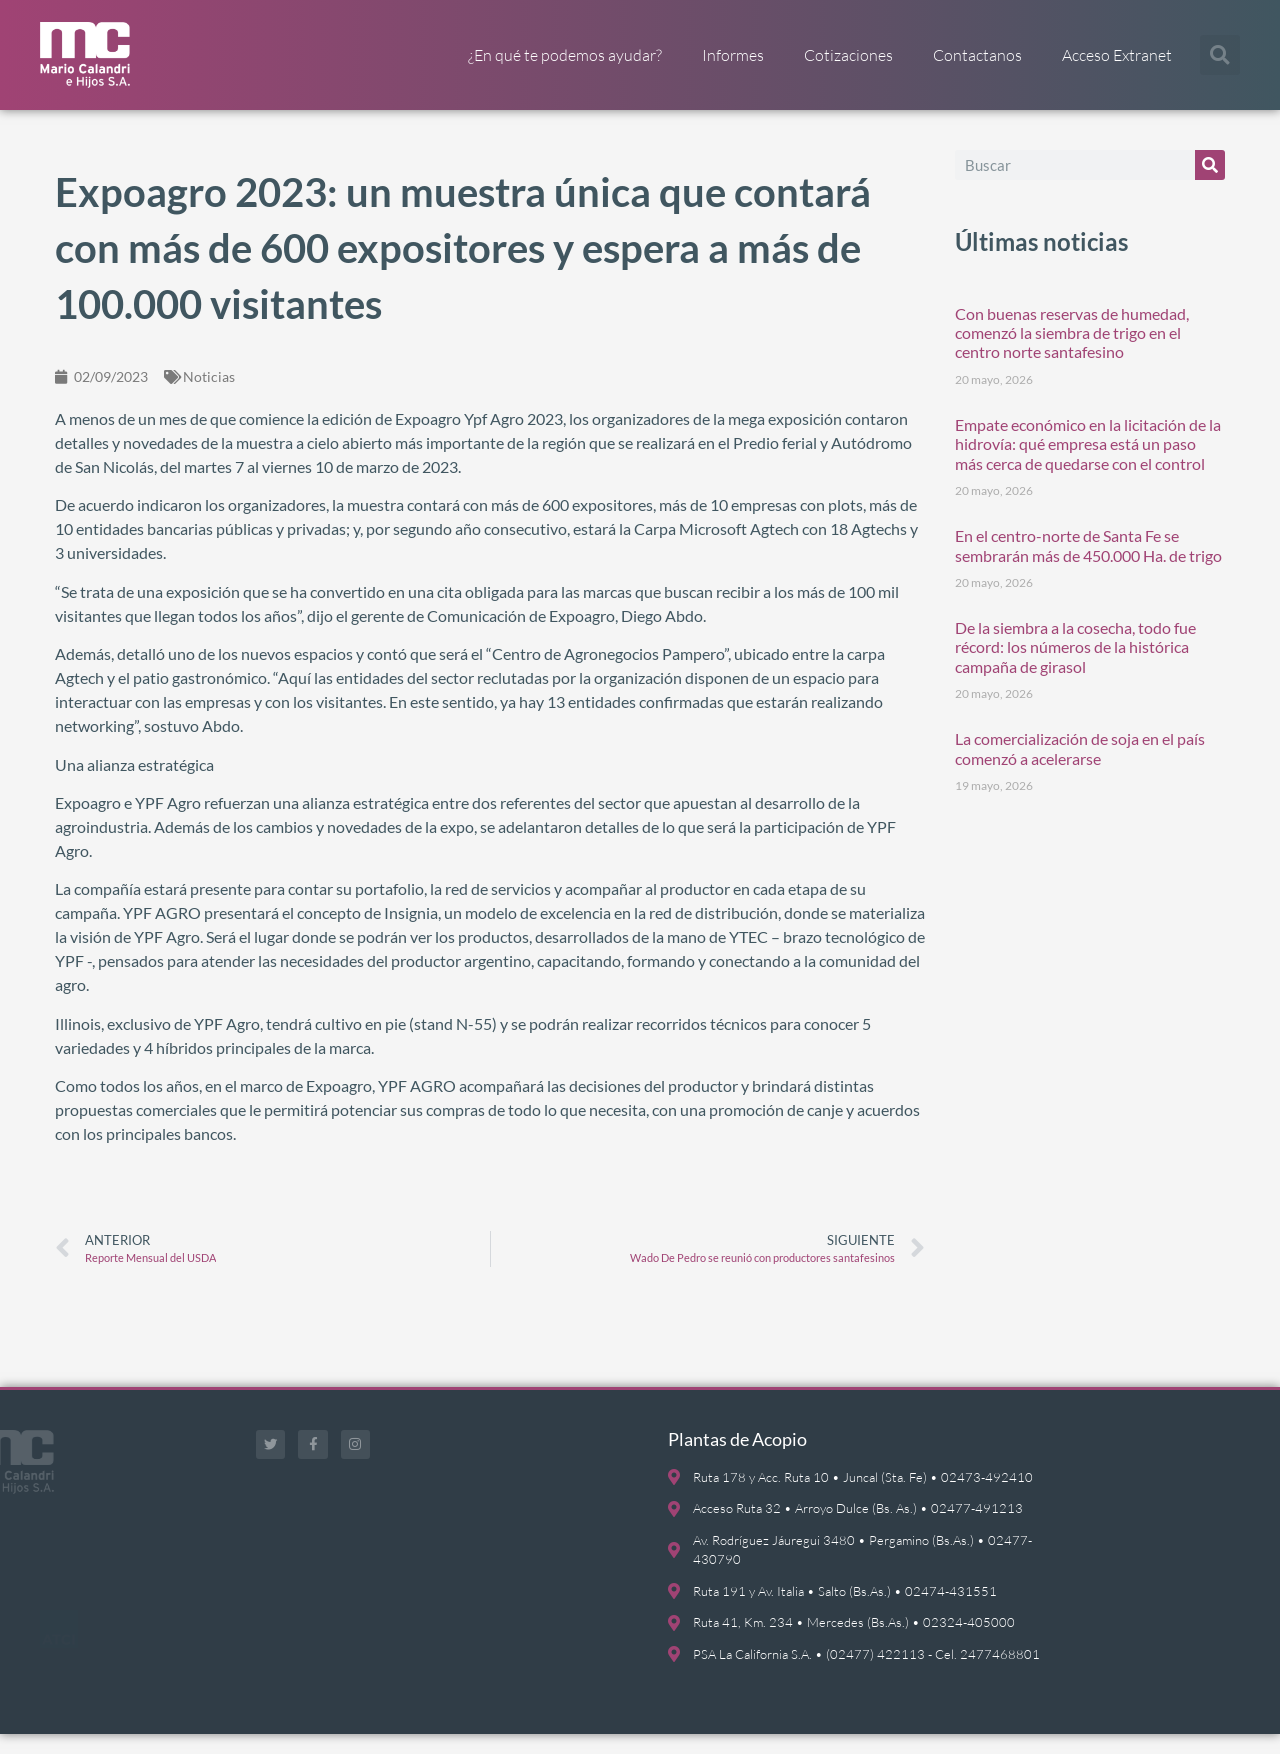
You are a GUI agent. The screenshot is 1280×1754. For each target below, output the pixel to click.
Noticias (209, 396)
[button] (1220, 55)
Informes (733, 55)
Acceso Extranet (1117, 55)
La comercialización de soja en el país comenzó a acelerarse (1080, 769)
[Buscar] (1210, 185)
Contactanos (977, 55)
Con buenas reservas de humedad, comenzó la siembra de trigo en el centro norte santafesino (1072, 352)
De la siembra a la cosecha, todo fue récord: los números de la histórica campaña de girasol (1075, 667)
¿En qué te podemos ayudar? (565, 55)
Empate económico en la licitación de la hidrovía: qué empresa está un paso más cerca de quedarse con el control (1088, 463)
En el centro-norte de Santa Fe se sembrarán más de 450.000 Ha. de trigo (1088, 566)
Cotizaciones (848, 55)
